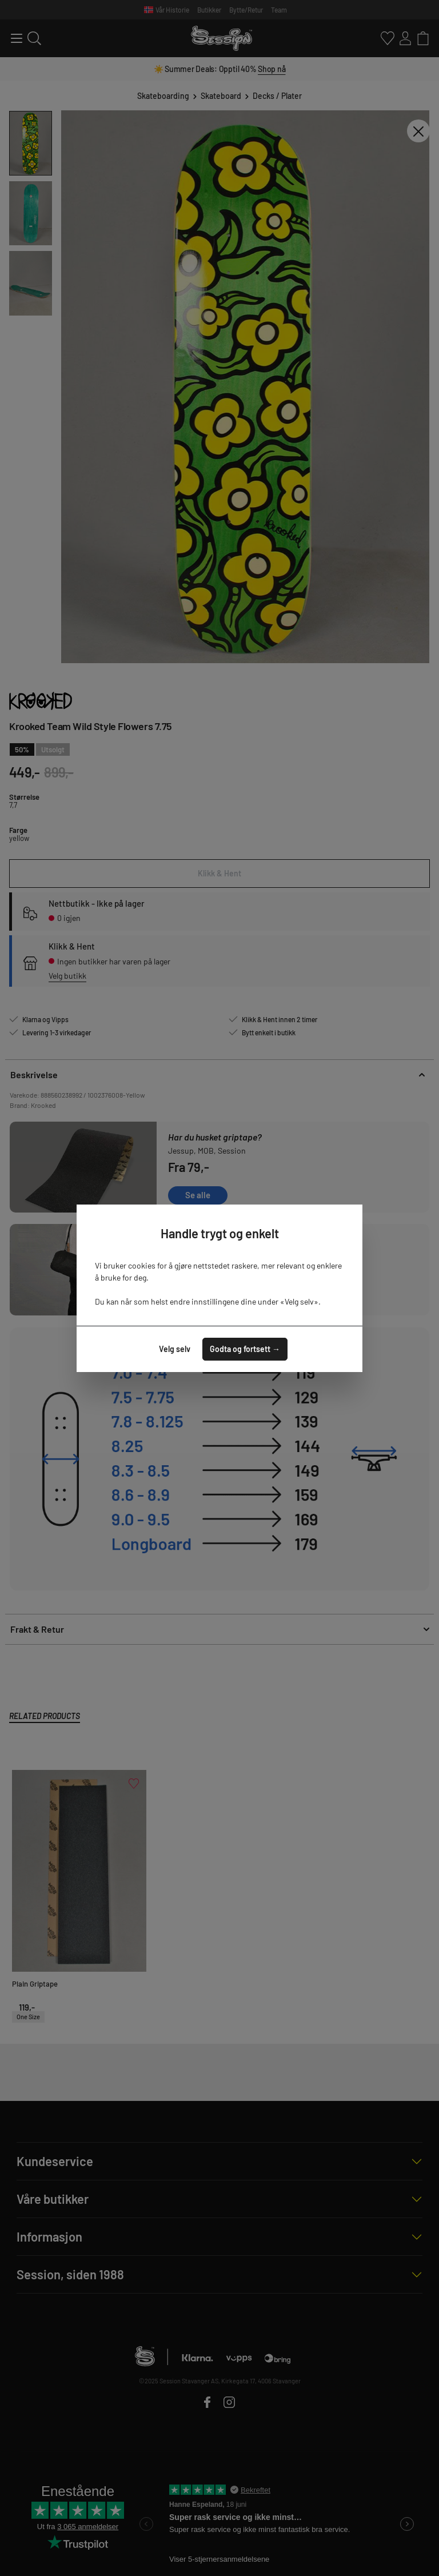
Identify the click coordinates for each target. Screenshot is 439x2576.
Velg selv (174, 1349)
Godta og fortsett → (245, 1349)
